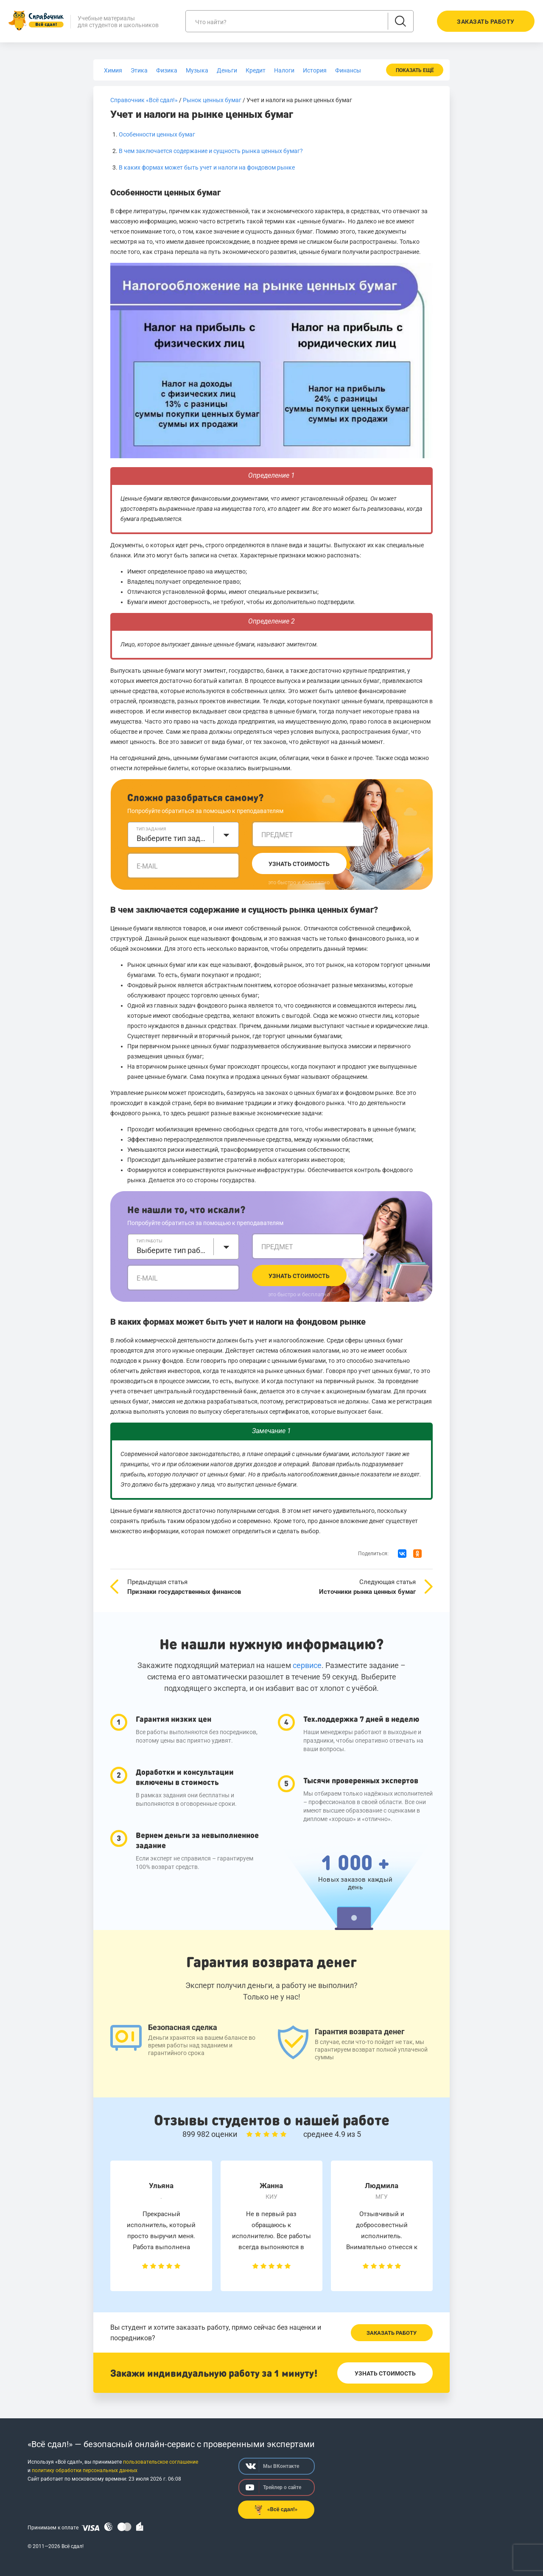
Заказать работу (392, 2333)
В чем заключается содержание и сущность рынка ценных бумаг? (211, 151)
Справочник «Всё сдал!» (144, 100)
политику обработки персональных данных (84, 2470)
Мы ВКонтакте (272, 2466)
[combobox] (183, 834)
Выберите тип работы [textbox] (173, 1250)
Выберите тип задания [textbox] (173, 838)
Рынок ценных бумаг (212, 100)
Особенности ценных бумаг (157, 134)
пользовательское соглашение (160, 2462)
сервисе (307, 1665)
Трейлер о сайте (273, 2487)
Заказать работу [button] (486, 21)
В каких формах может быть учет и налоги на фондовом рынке (207, 167)
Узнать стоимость (299, 864)
